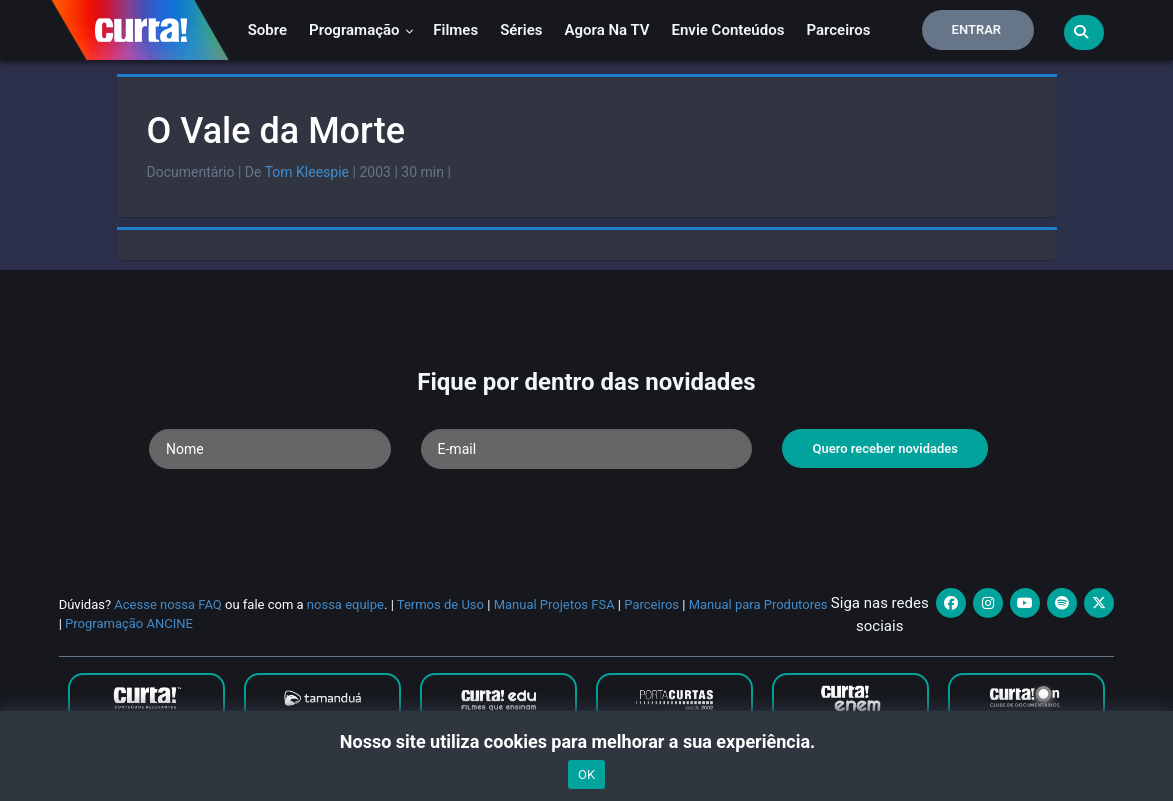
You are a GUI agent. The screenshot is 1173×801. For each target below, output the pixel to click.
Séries (521, 30)
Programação (361, 30)
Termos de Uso (440, 604)
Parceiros (838, 30)
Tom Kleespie (307, 172)
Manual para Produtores (758, 604)
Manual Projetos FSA (554, 604)
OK (586, 774)
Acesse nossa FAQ (168, 604)
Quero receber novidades (885, 448)
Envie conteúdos (728, 30)
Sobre (267, 30)
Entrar (977, 29)
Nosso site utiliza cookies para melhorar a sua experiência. (586, 741)
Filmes (455, 30)
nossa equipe (345, 604)
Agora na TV (606, 30)
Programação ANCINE (129, 623)
